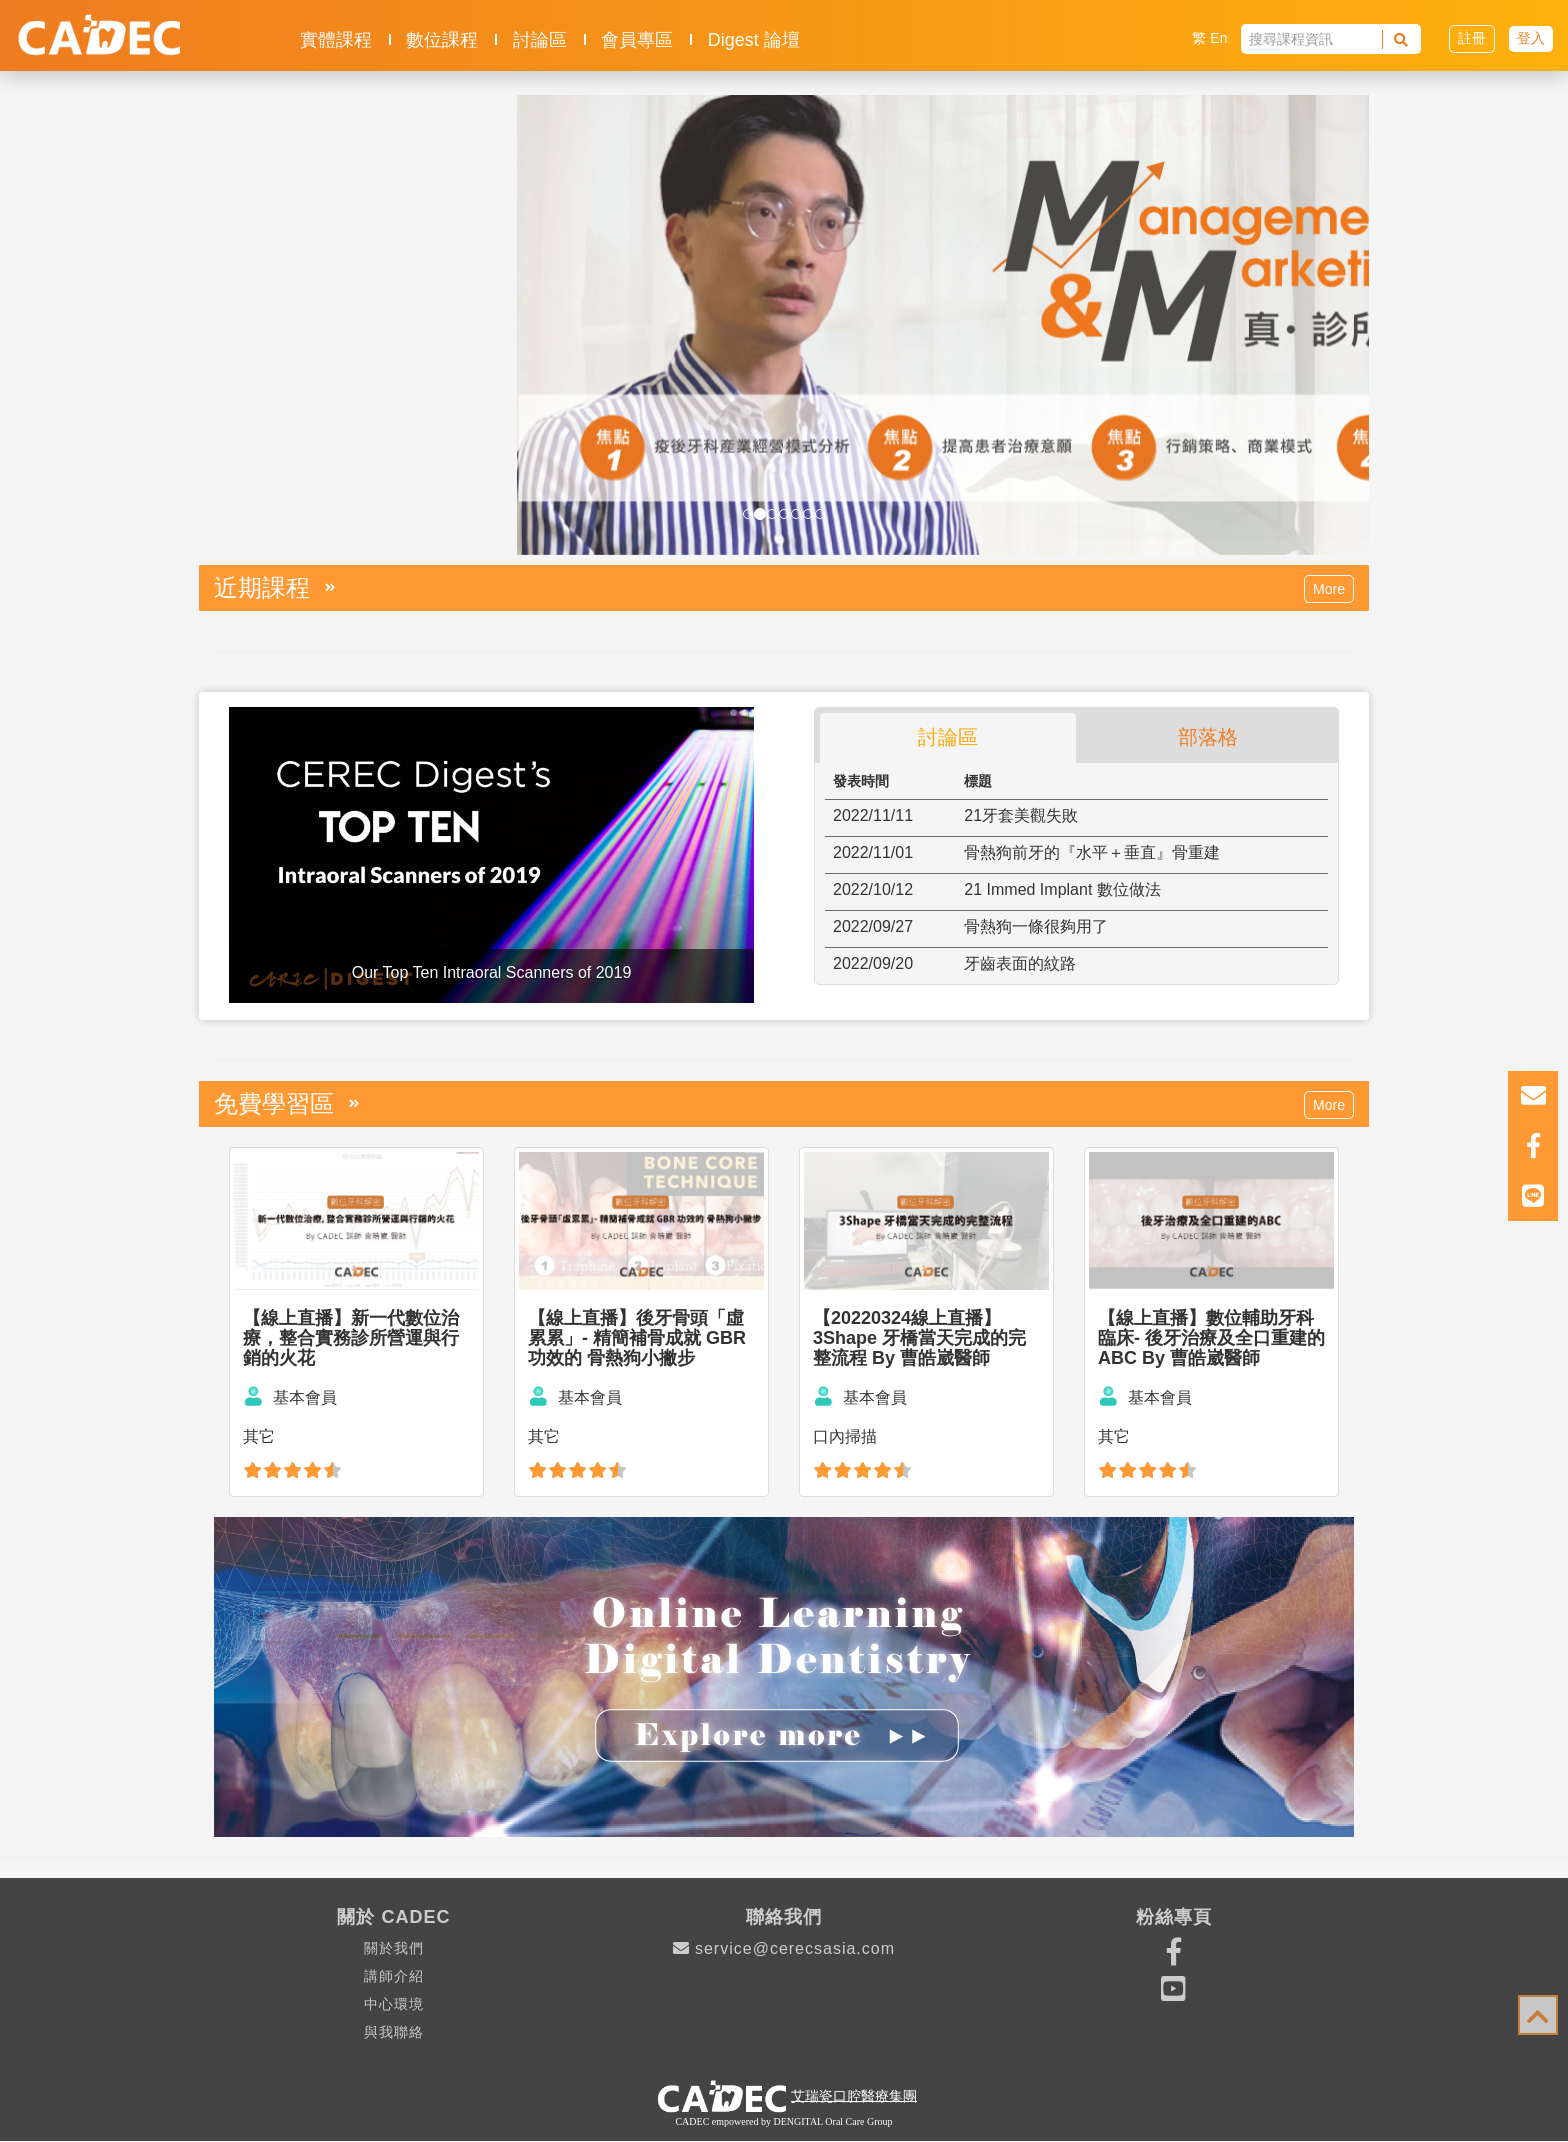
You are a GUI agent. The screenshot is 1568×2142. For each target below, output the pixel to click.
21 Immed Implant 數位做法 (1062, 889)
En (1218, 38)
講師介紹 (394, 1976)
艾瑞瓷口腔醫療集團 (854, 2095)
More (1329, 589)
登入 (1531, 38)
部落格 (1208, 737)
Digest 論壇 (754, 40)
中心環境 (394, 2004)
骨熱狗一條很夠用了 (1036, 926)
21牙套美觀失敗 (1021, 815)
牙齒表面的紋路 (1020, 963)
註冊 (1472, 38)
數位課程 (442, 40)
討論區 (540, 40)
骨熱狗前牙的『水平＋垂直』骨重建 (1092, 852)
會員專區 (637, 40)
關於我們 (394, 1948)
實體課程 (336, 40)
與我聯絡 (394, 2032)
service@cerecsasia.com (784, 1948)
